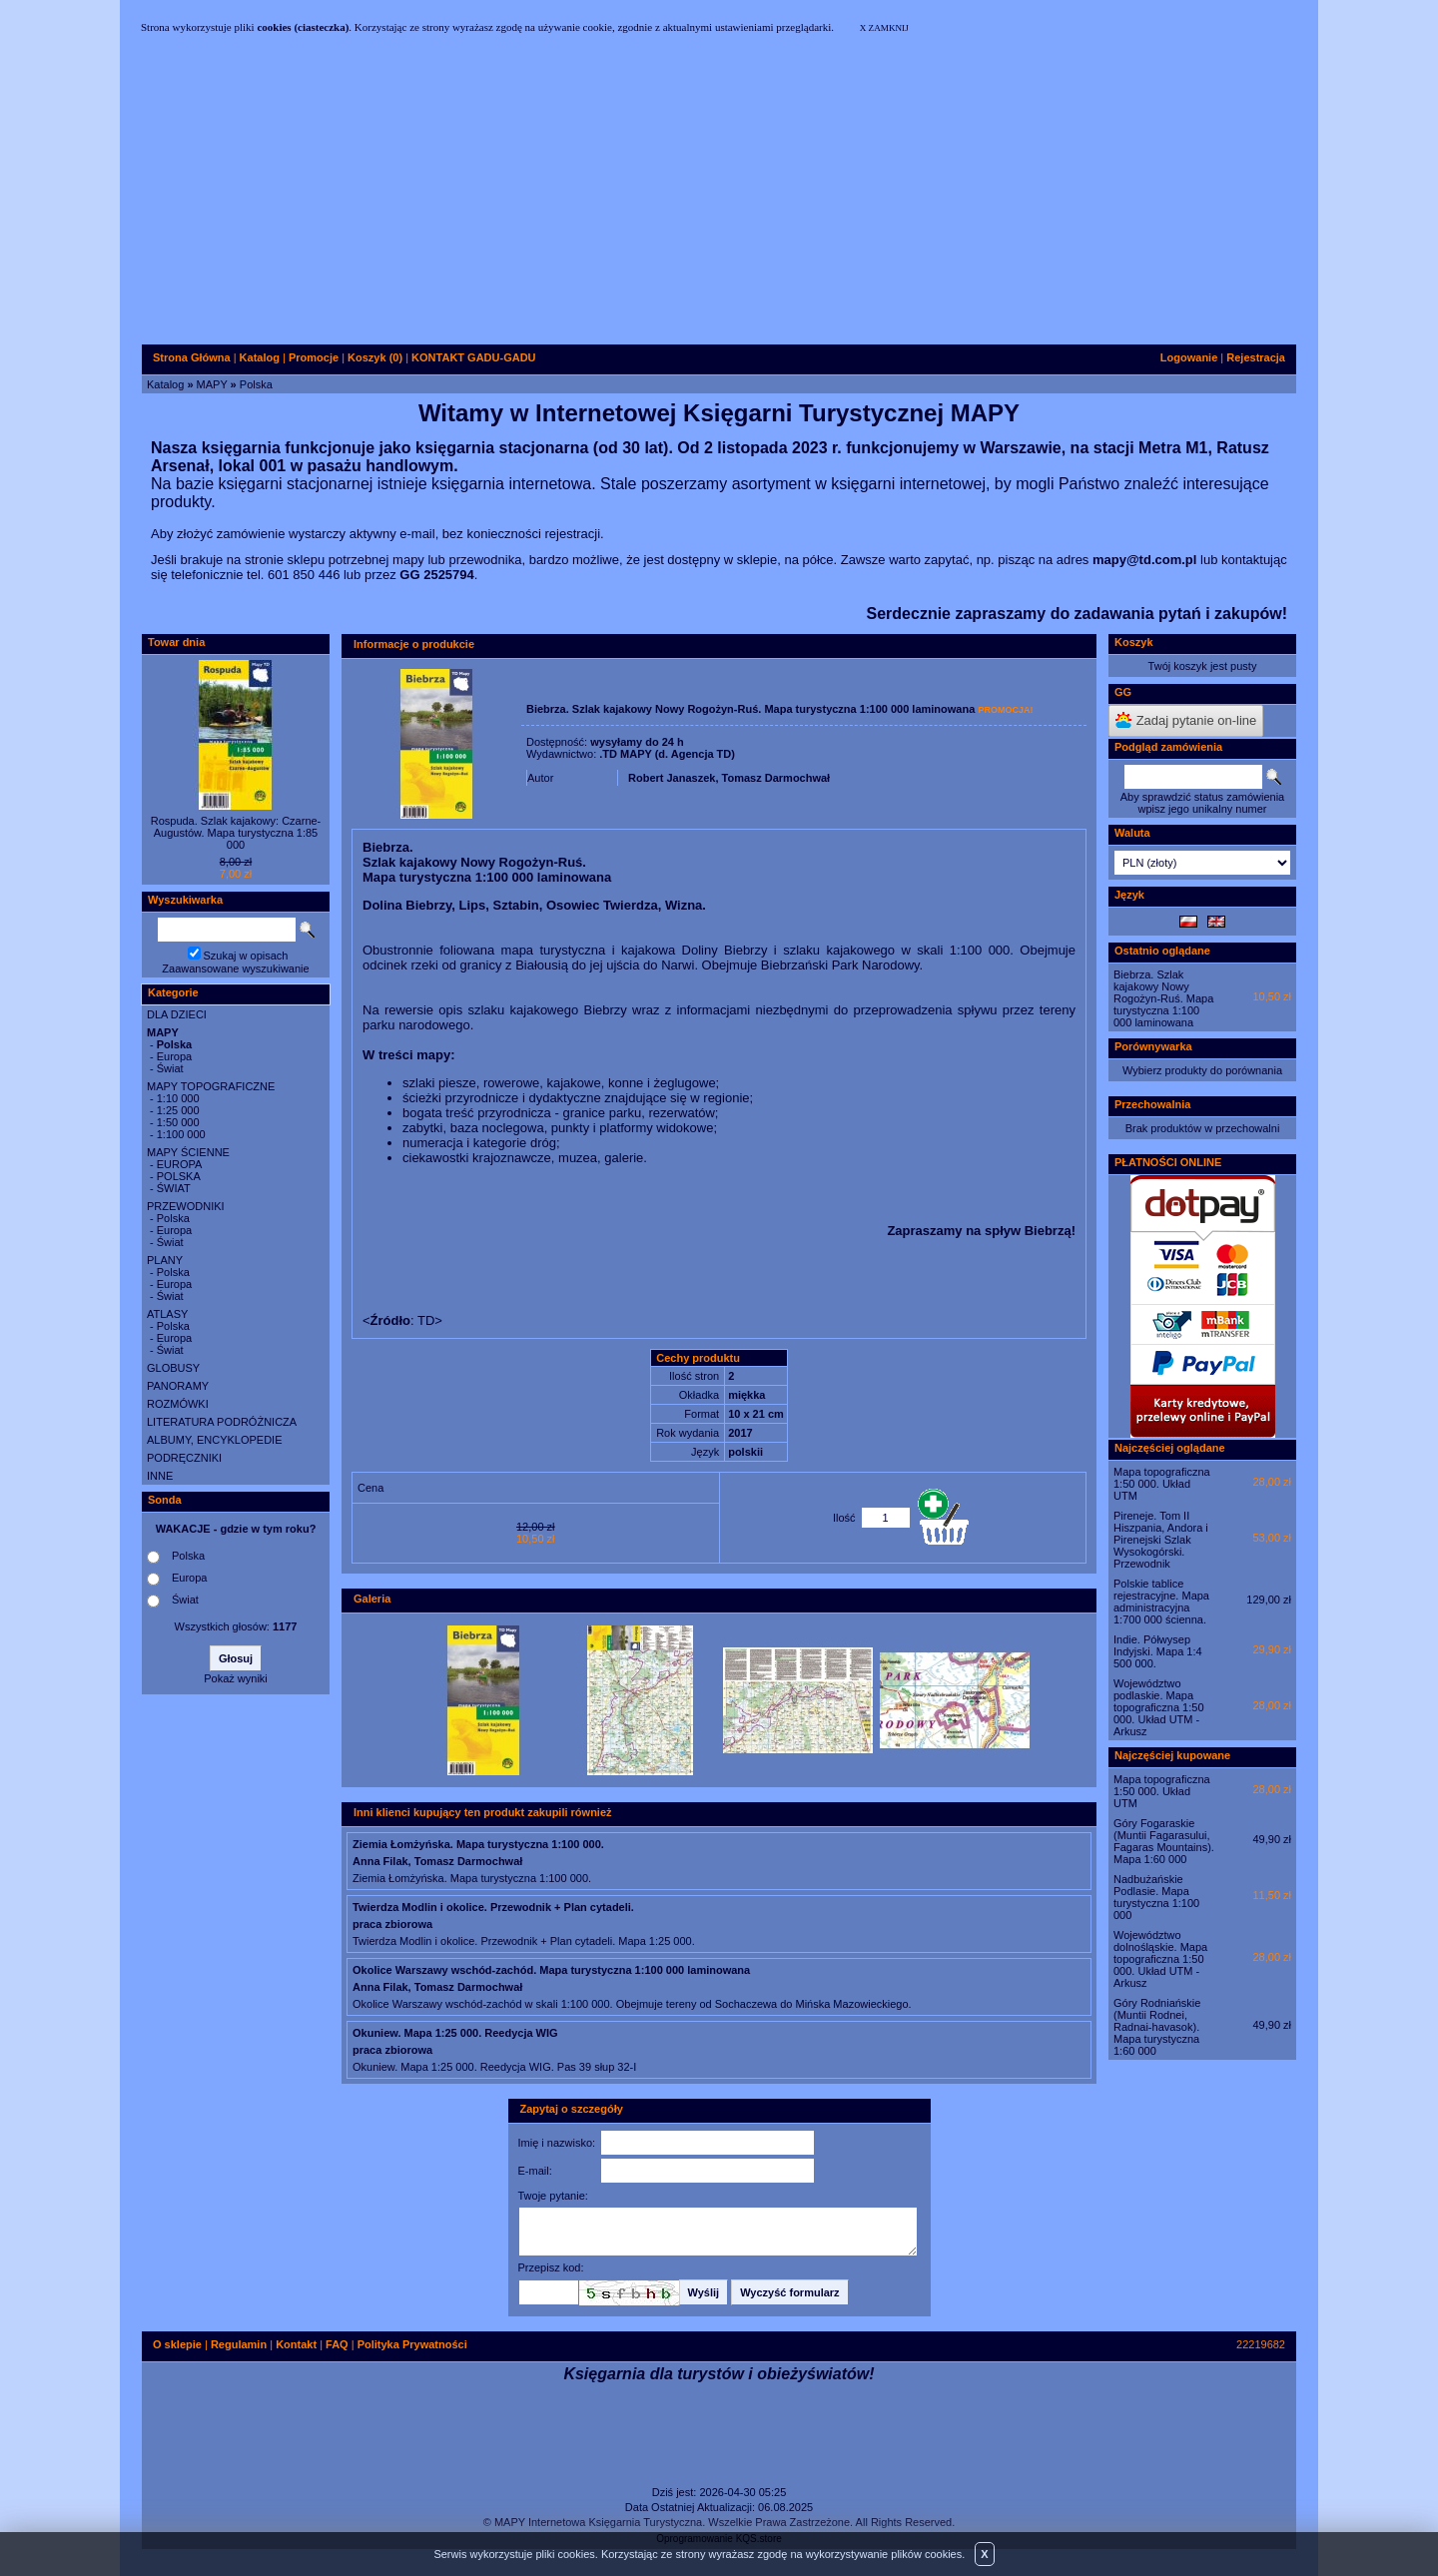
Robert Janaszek (671, 778)
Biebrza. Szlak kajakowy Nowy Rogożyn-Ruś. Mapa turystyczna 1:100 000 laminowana (1163, 998)
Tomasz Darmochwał (776, 778)
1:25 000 (178, 1110)
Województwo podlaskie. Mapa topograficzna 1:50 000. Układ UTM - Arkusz (1158, 1707)
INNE (160, 1476)
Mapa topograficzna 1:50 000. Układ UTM (1161, 1484)
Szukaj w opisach (246, 956)
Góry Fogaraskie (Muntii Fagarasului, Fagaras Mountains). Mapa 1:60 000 (1163, 1841)
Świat (170, 1068)
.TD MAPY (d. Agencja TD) (667, 754)
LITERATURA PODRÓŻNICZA (222, 1422)
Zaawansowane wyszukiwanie (235, 968)
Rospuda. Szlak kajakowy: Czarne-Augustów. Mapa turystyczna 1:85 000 (236, 833)
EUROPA (180, 1164)
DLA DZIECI (177, 1014)
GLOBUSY (173, 1368)
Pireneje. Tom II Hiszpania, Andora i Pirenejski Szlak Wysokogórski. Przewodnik (1160, 1540)
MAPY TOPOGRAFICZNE (211, 1086)
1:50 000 (178, 1122)
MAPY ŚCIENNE (188, 1152)
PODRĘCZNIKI (184, 1458)
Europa (174, 1056)
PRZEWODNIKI (186, 1206)
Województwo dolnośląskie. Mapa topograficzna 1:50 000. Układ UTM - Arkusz (1160, 1959)
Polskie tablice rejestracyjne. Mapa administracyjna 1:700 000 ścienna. (1161, 1601)
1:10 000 (178, 1098)
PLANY (165, 1260)
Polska (256, 384)
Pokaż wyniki (236, 1678)
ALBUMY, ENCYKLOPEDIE (215, 1440)
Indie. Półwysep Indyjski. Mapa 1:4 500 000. (1157, 1651)
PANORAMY (178, 1386)
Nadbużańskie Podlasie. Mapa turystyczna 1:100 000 (1156, 1897)
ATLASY (167, 1314)
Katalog (165, 384)
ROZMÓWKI (178, 1404)
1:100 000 (181, 1134)
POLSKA (179, 1176)
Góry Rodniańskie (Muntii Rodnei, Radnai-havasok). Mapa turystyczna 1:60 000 (1156, 2027)
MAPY (212, 384)
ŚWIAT (174, 1188)
